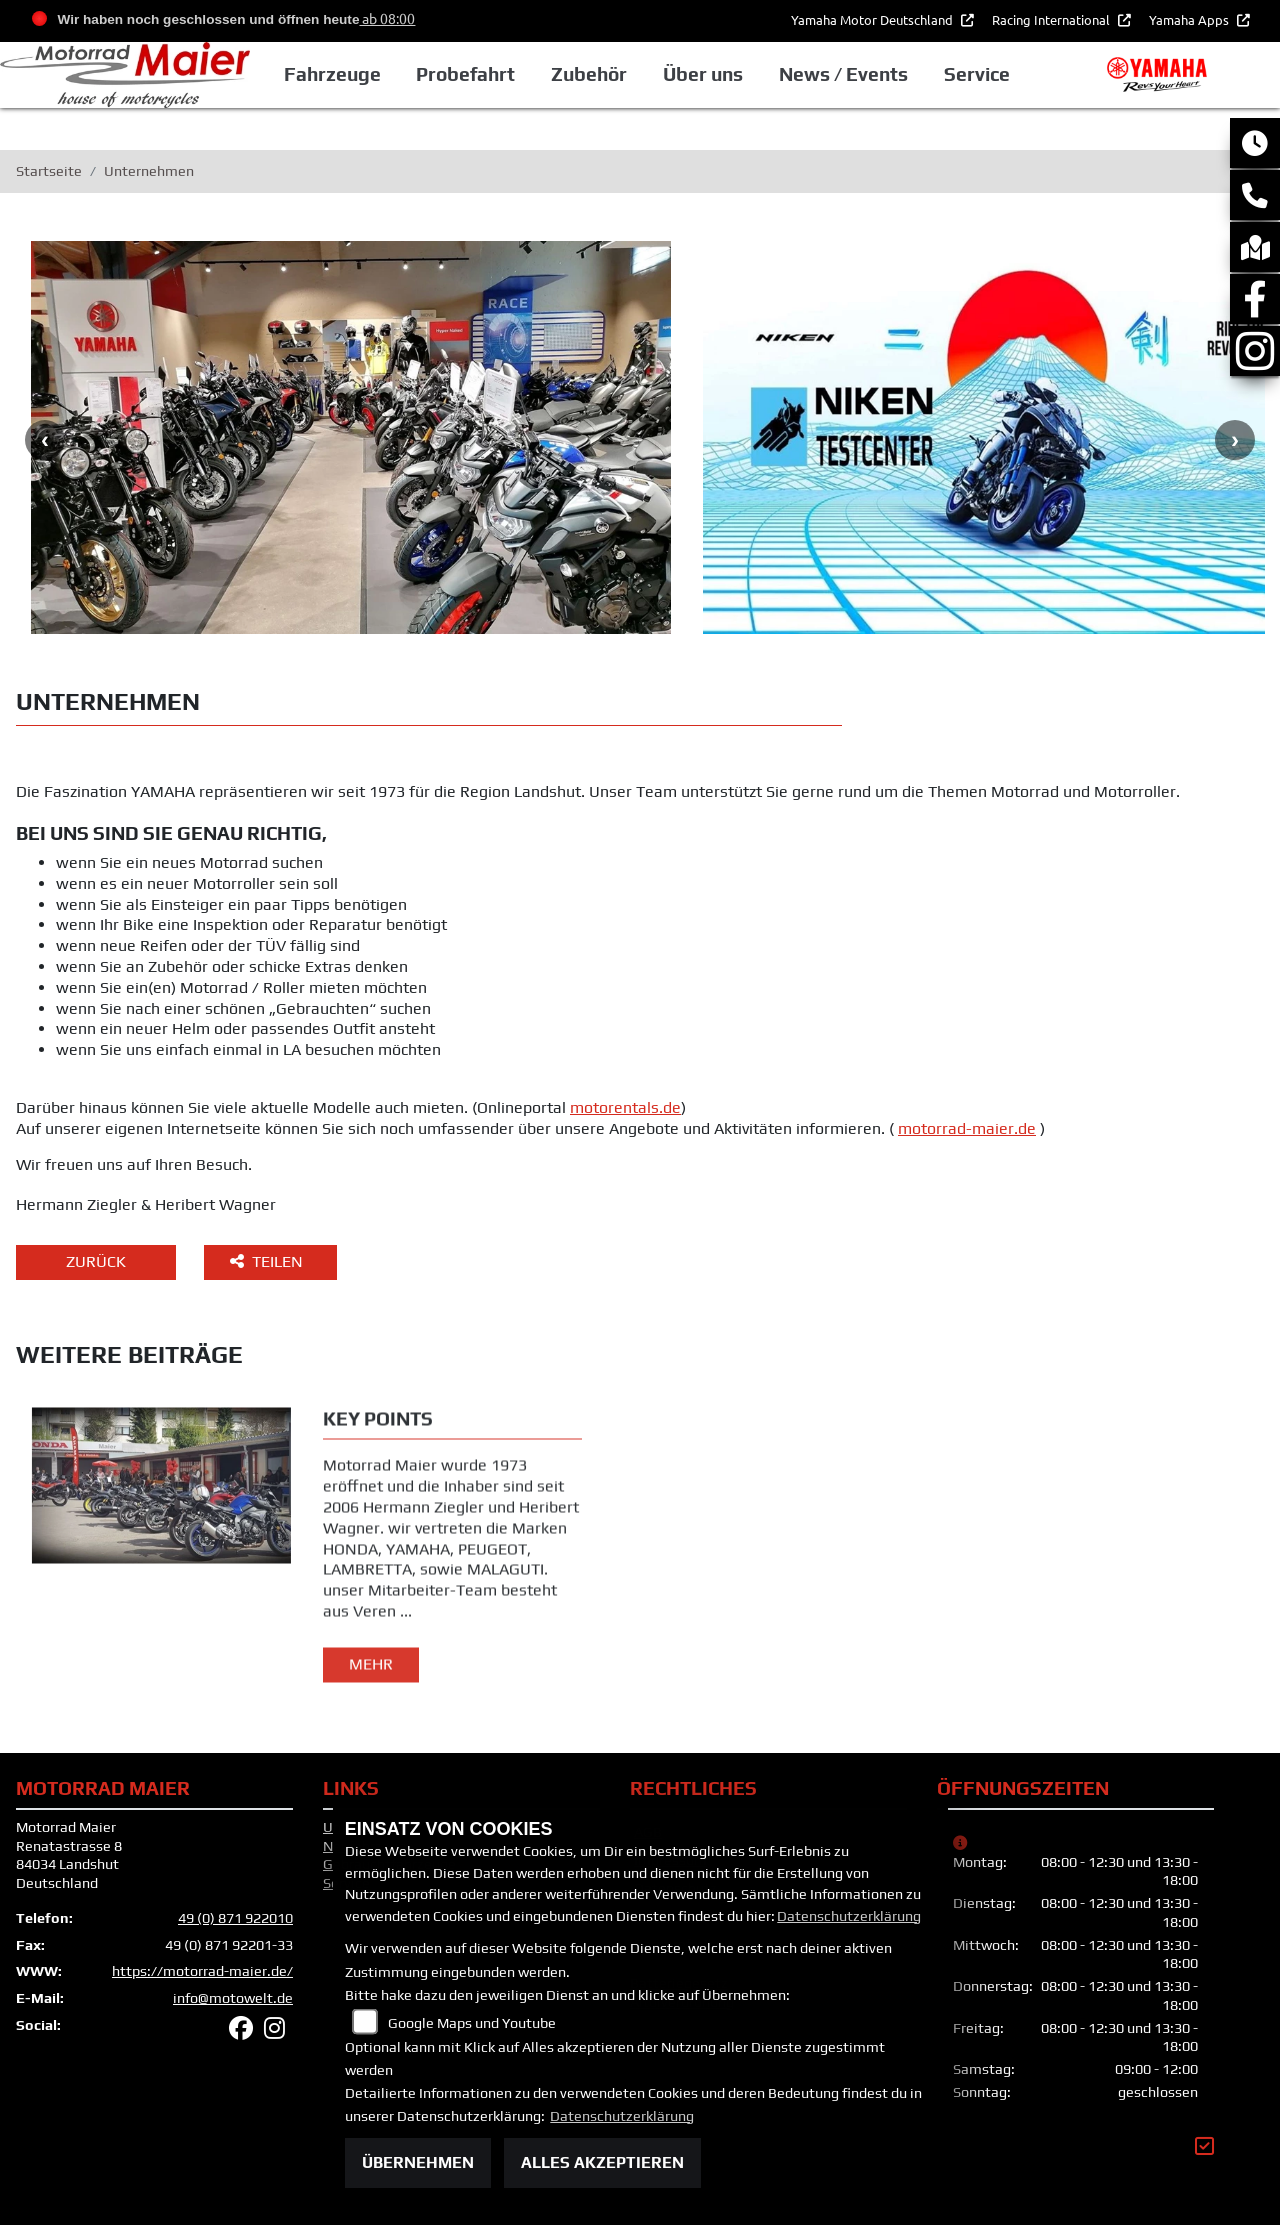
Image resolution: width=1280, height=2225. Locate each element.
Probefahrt (465, 74)
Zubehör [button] (589, 74)
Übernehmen (418, 2162)
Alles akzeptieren (602, 2162)
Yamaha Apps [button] (1190, 19)
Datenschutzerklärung (849, 1916)
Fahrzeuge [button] (332, 74)
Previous (45, 440)
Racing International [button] (1052, 19)
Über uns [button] (703, 74)
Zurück (96, 1261)
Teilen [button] (268, 1261)
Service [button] (977, 74)
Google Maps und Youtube (472, 2023)
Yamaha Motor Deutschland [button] (873, 19)
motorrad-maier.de (967, 1128)
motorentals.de (625, 1107)
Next (1235, 440)
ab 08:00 (387, 18)
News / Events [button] (843, 74)
